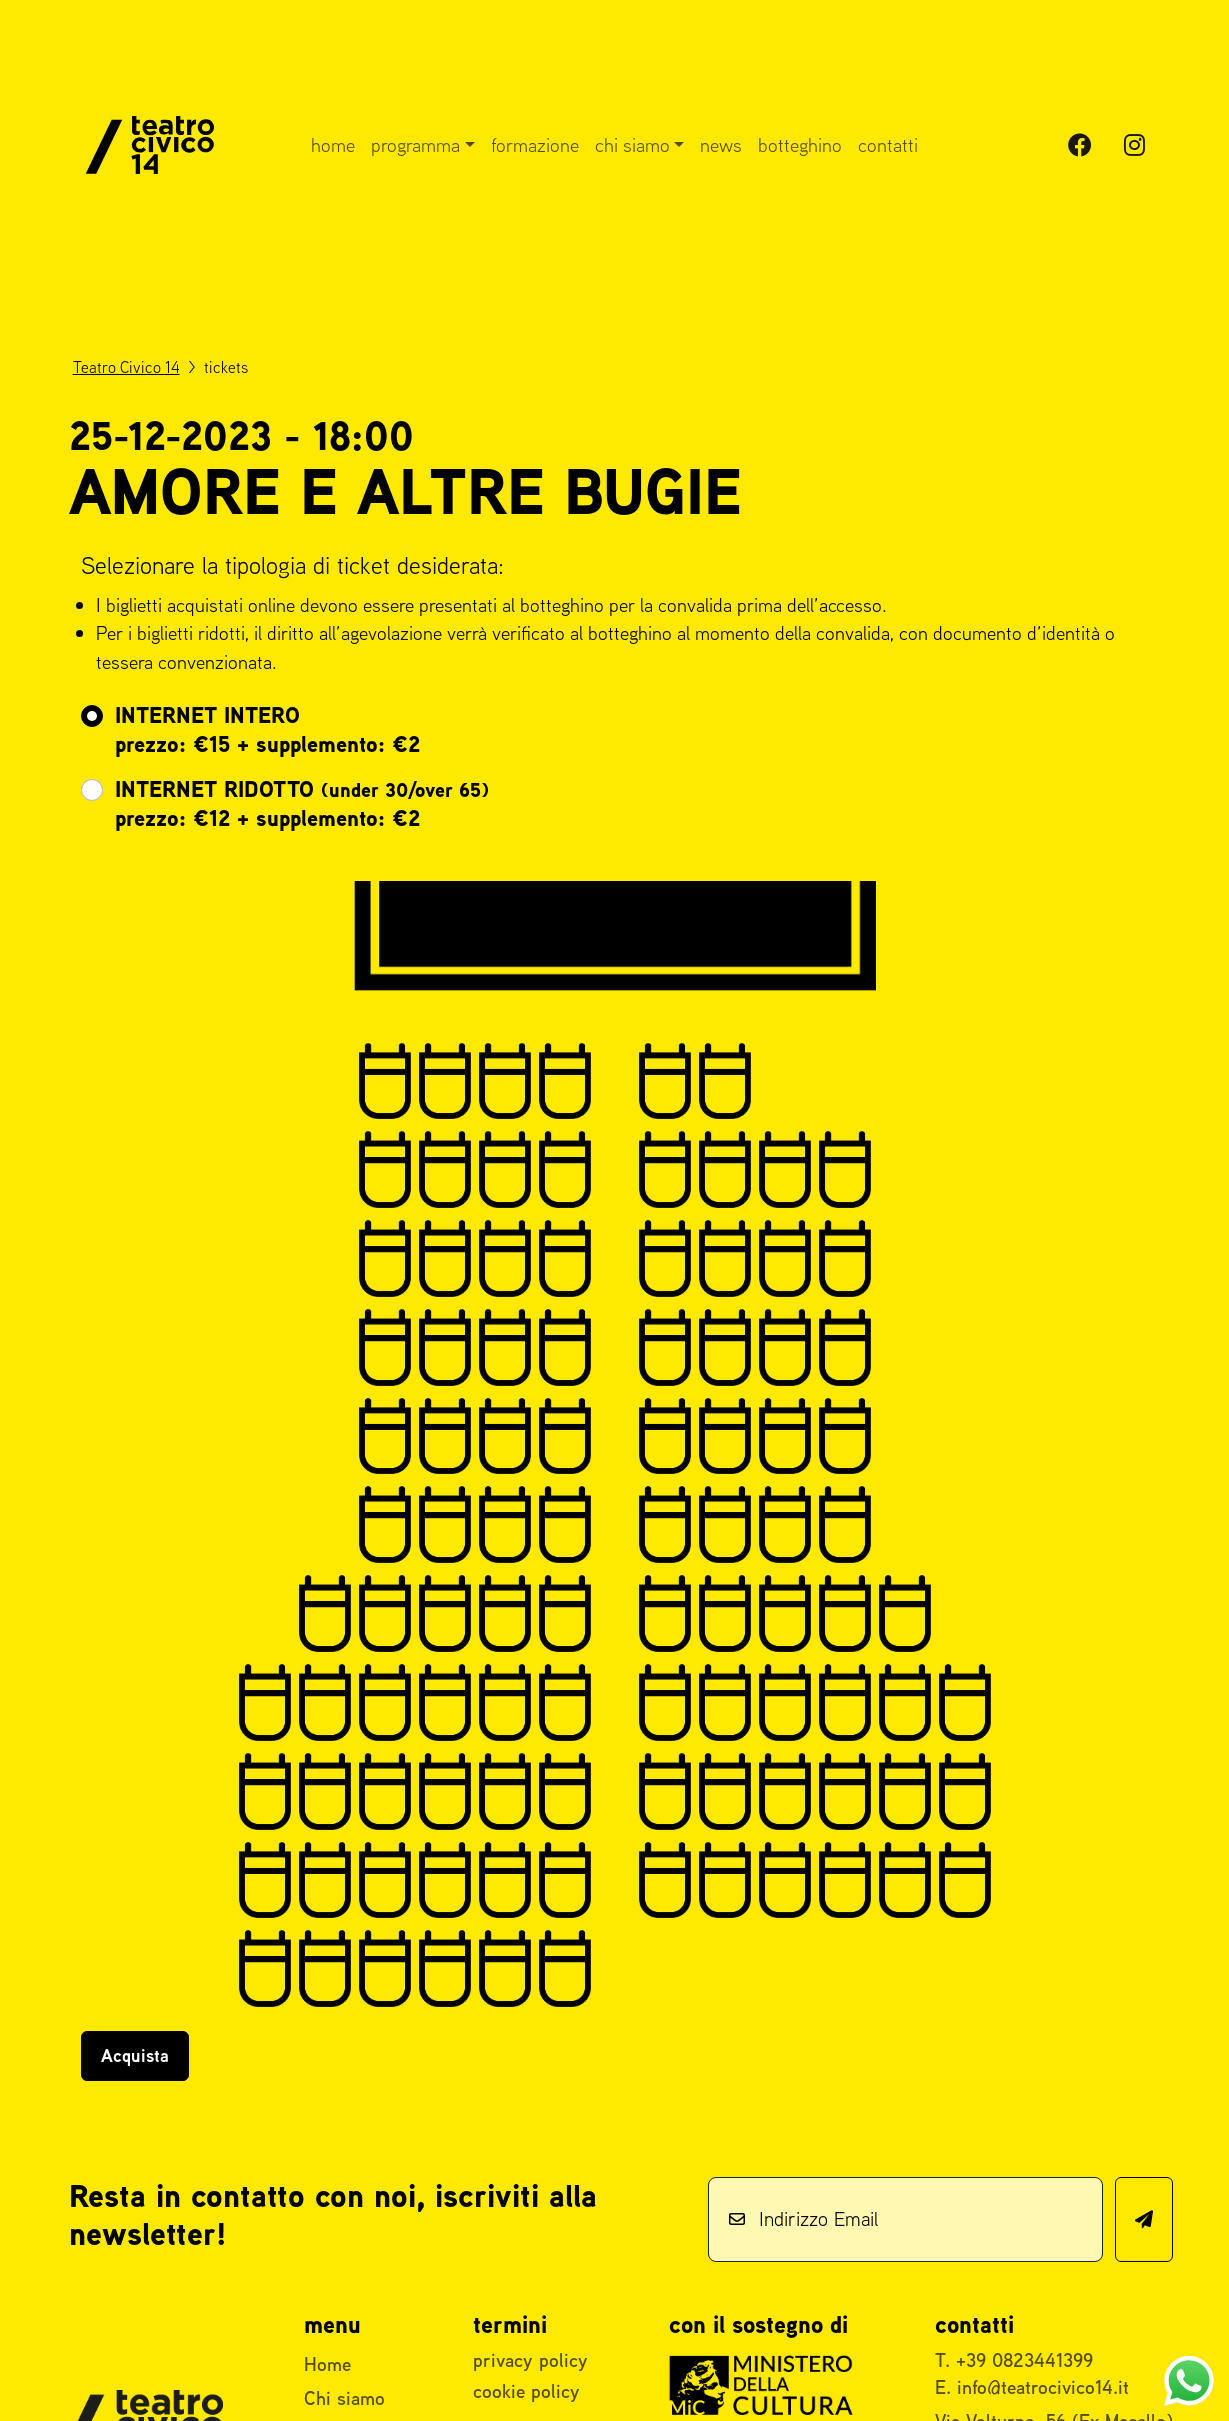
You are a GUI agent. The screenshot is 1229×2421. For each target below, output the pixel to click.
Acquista (135, 2055)
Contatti (888, 144)
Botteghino (800, 144)
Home (333, 144)
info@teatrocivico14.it (1043, 2387)
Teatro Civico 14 (126, 367)
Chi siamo (632, 144)
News (721, 144)
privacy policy (530, 2360)
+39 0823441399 (1024, 2360)
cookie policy (526, 2391)
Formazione (535, 144)
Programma (415, 144)
